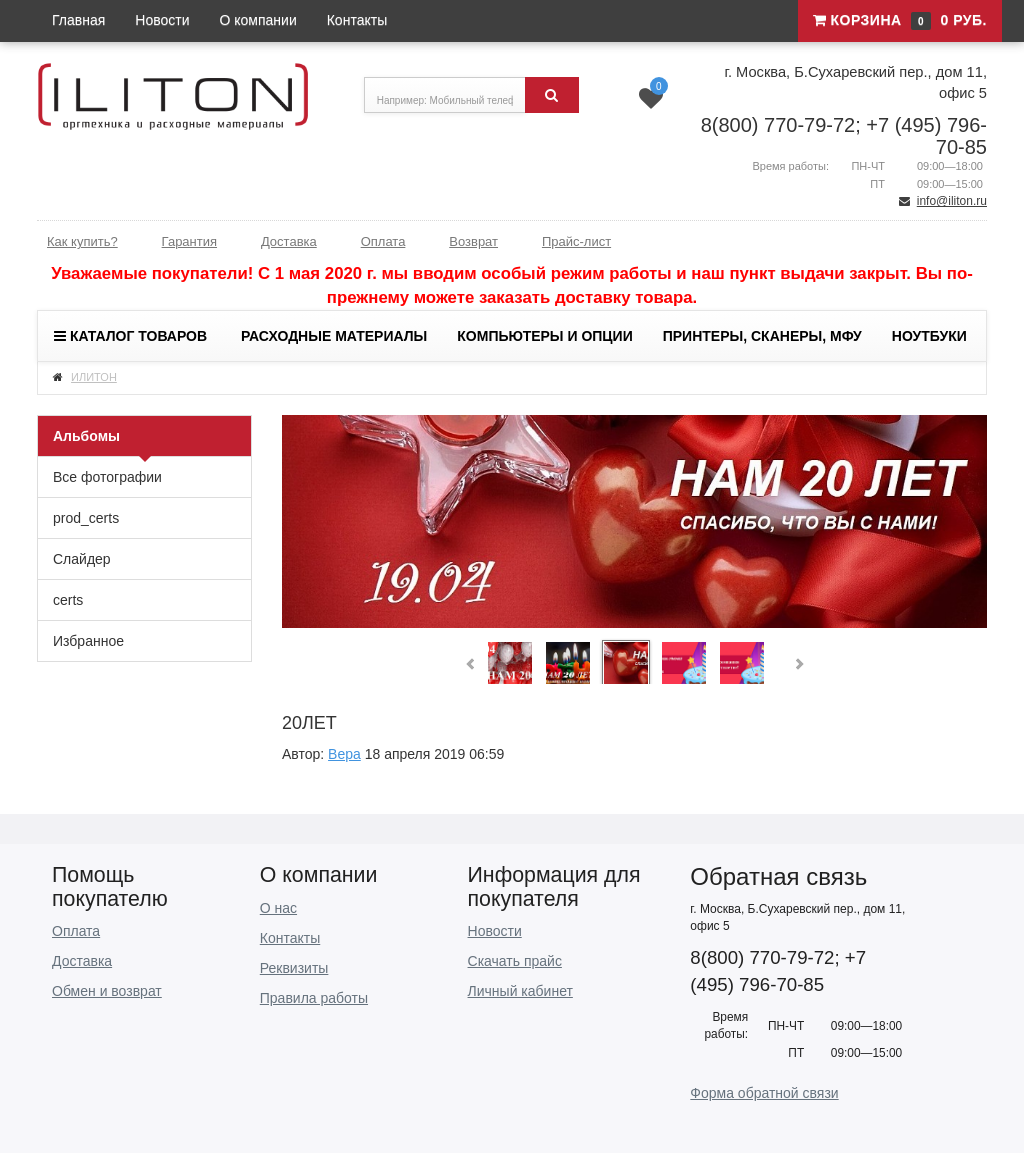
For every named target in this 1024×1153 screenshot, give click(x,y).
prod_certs (86, 518)
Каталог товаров (130, 336)
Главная (78, 20)
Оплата (383, 241)
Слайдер (82, 559)
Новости (162, 20)
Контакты (357, 20)
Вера (344, 754)
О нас (278, 908)
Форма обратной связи (764, 1093)
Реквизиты (294, 968)
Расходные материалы (334, 336)
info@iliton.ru (952, 201)
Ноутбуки (929, 336)
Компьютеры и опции (544, 336)
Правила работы (314, 998)
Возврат (473, 241)
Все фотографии (107, 477)
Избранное (88, 641)
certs (68, 600)
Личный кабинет (520, 991)
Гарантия (189, 241)
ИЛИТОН (94, 377)
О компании (258, 20)
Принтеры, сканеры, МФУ (762, 336)
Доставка (289, 241)
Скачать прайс (515, 961)
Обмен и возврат (107, 991)
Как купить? (82, 241)
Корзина (900, 21)
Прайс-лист (576, 241)
